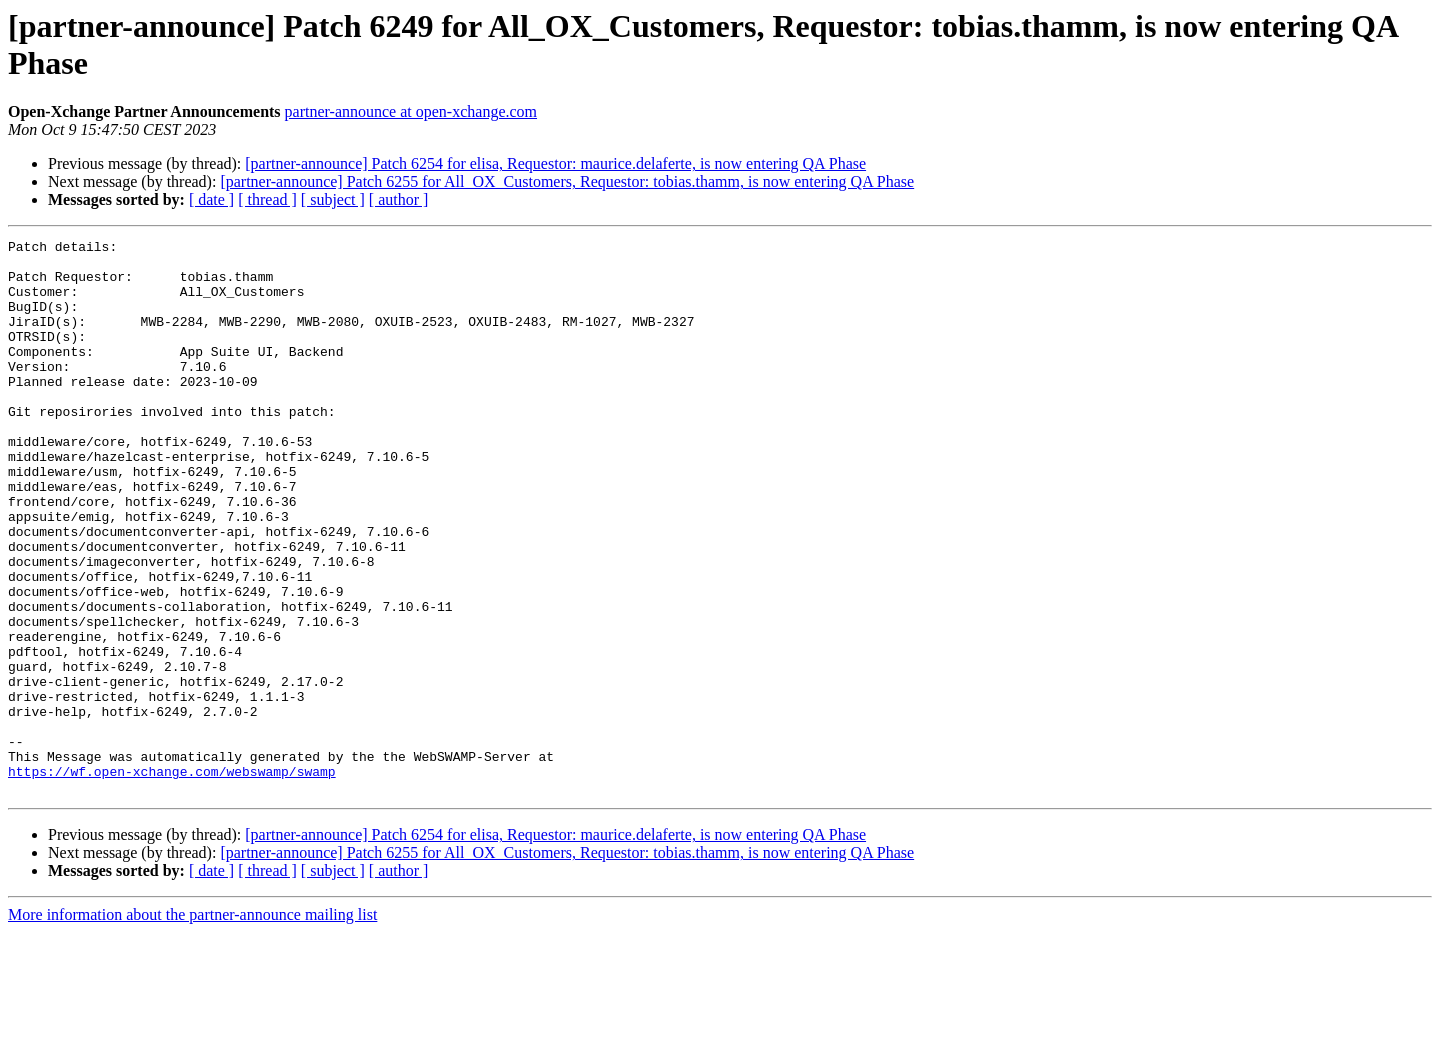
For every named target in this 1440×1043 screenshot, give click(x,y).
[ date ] (211, 199)
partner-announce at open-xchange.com (411, 111)
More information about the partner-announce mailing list (192, 1025)
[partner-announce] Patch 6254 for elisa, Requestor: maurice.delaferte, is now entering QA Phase (555, 163)
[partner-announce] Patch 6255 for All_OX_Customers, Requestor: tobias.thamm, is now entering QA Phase (567, 181)
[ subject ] (333, 199)
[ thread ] (267, 199)
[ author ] (399, 199)
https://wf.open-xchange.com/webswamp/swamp (172, 879)
